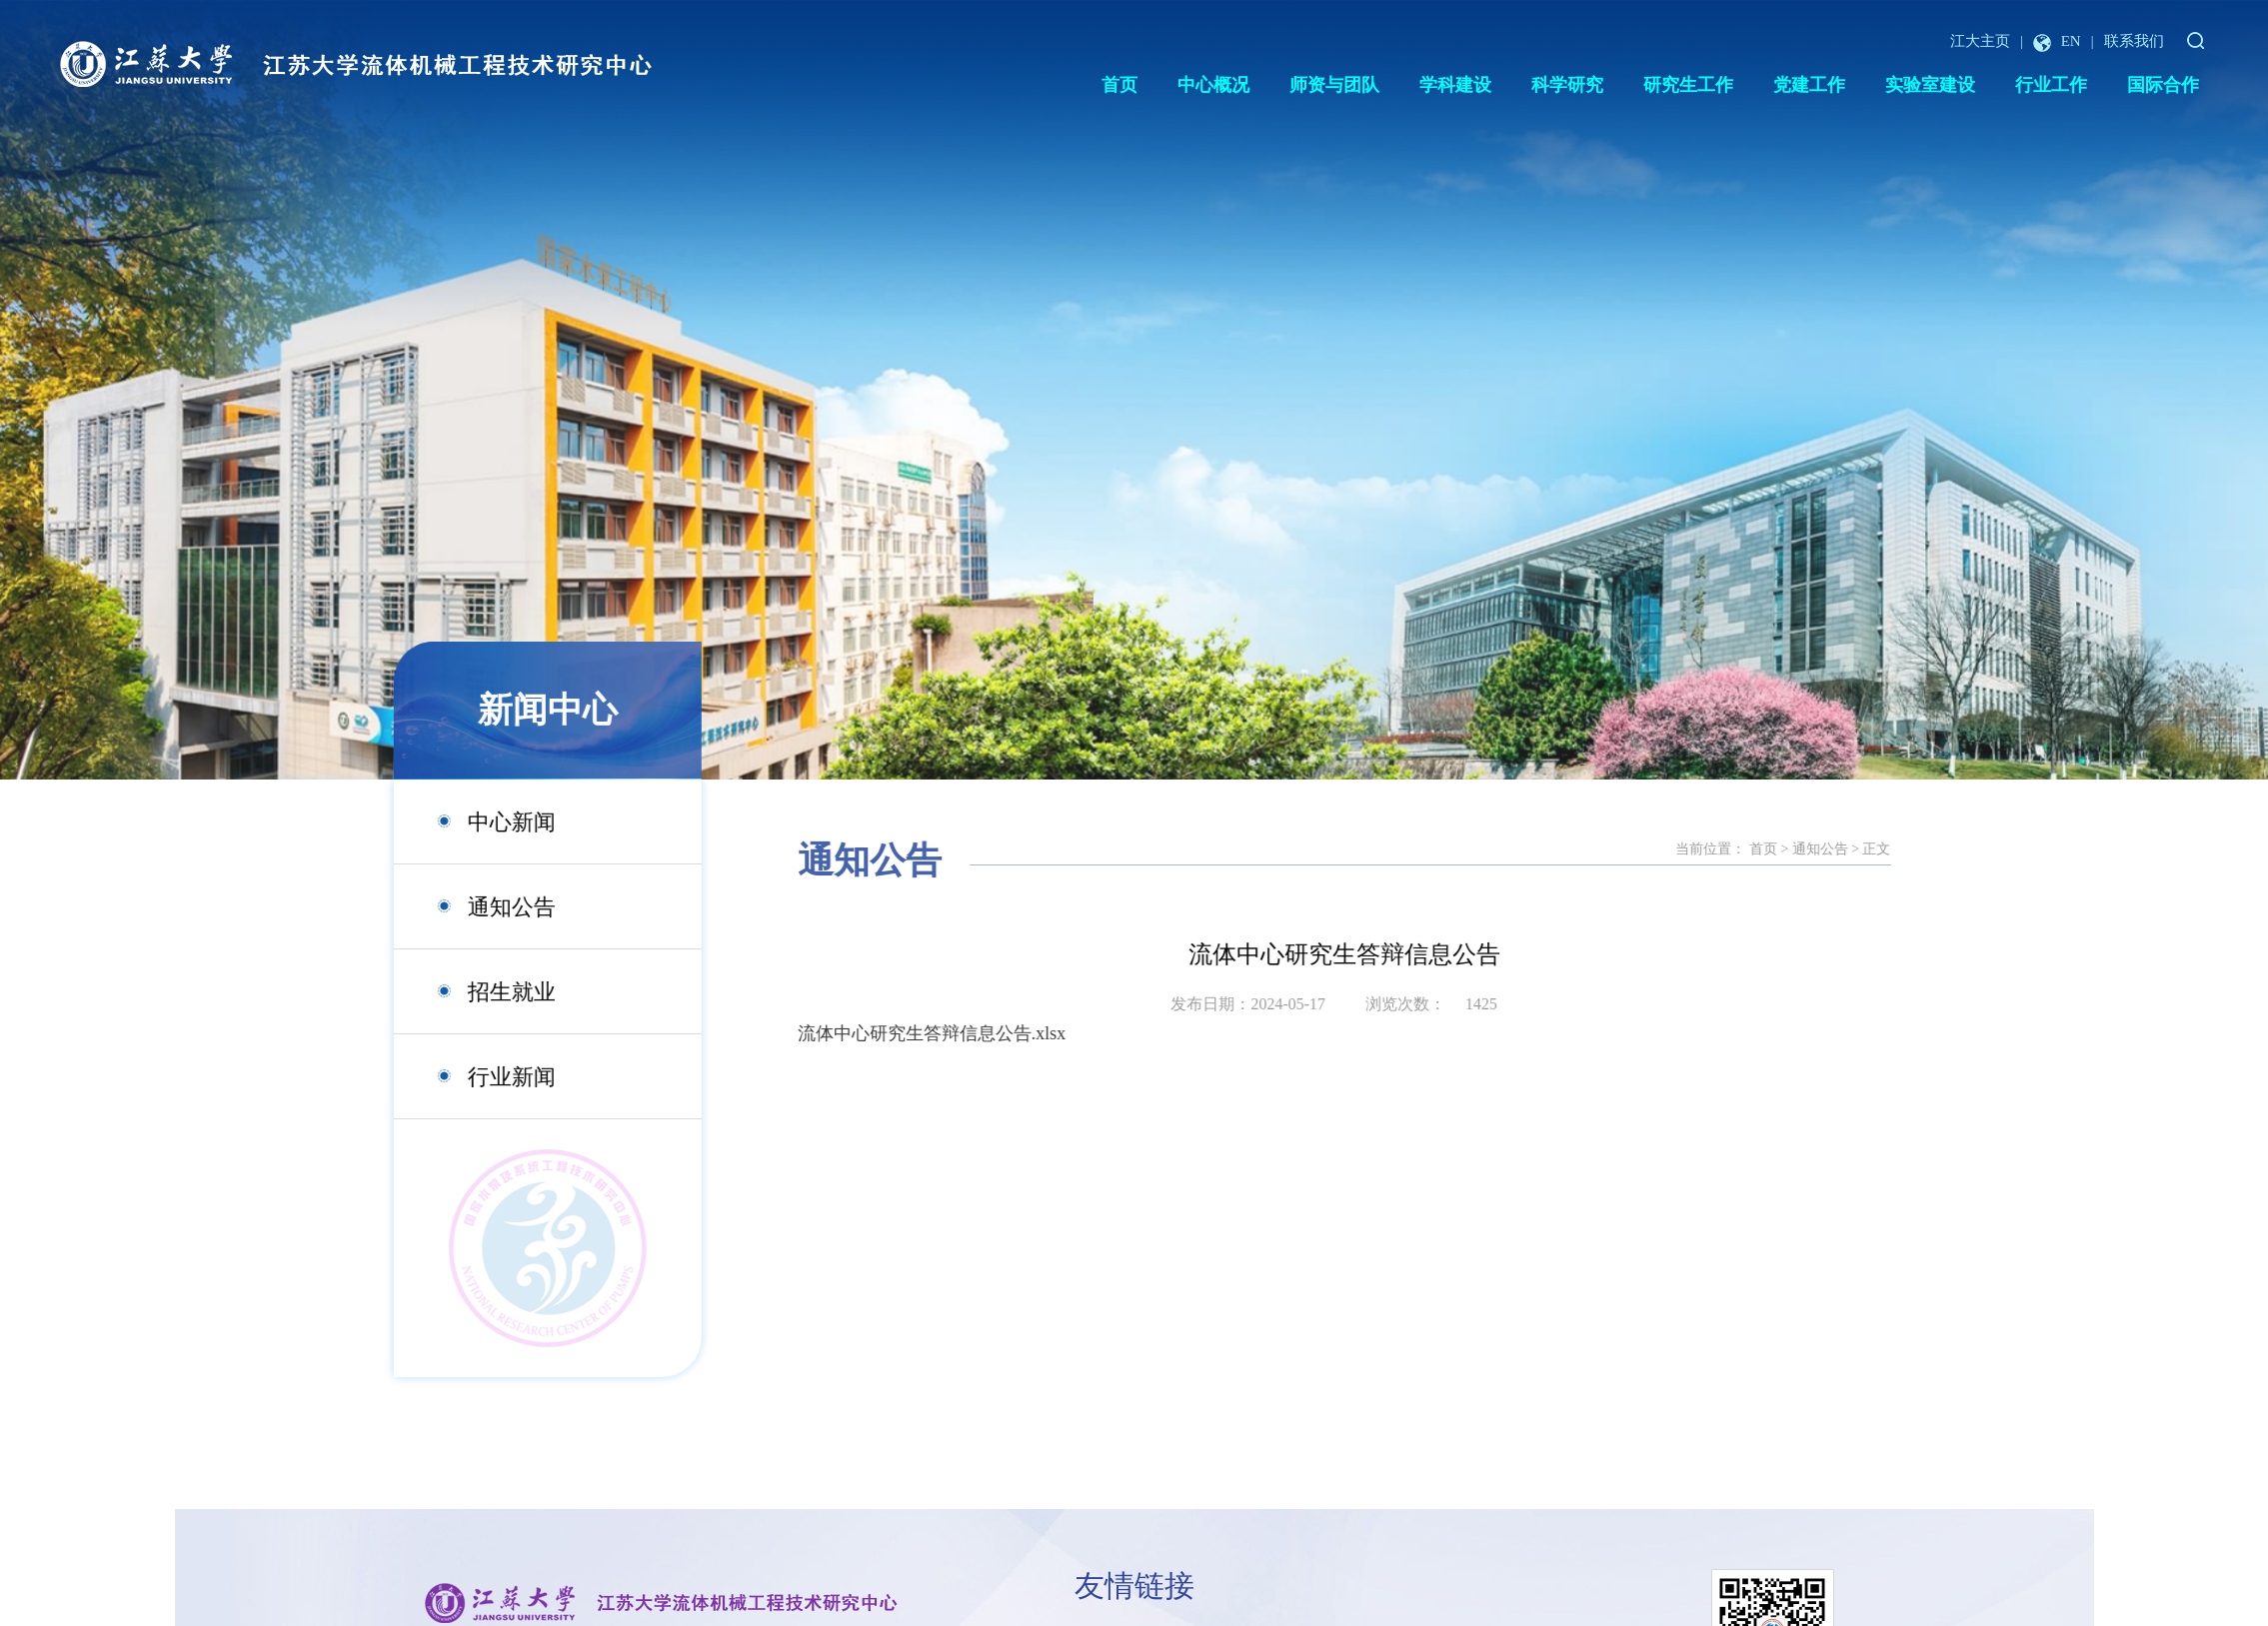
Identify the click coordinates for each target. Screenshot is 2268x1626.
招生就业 (479, 991)
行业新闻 (479, 1076)
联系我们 (2134, 41)
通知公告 (479, 906)
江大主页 (1980, 41)
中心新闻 (479, 822)
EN (2057, 41)
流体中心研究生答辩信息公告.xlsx (1048, 1033)
